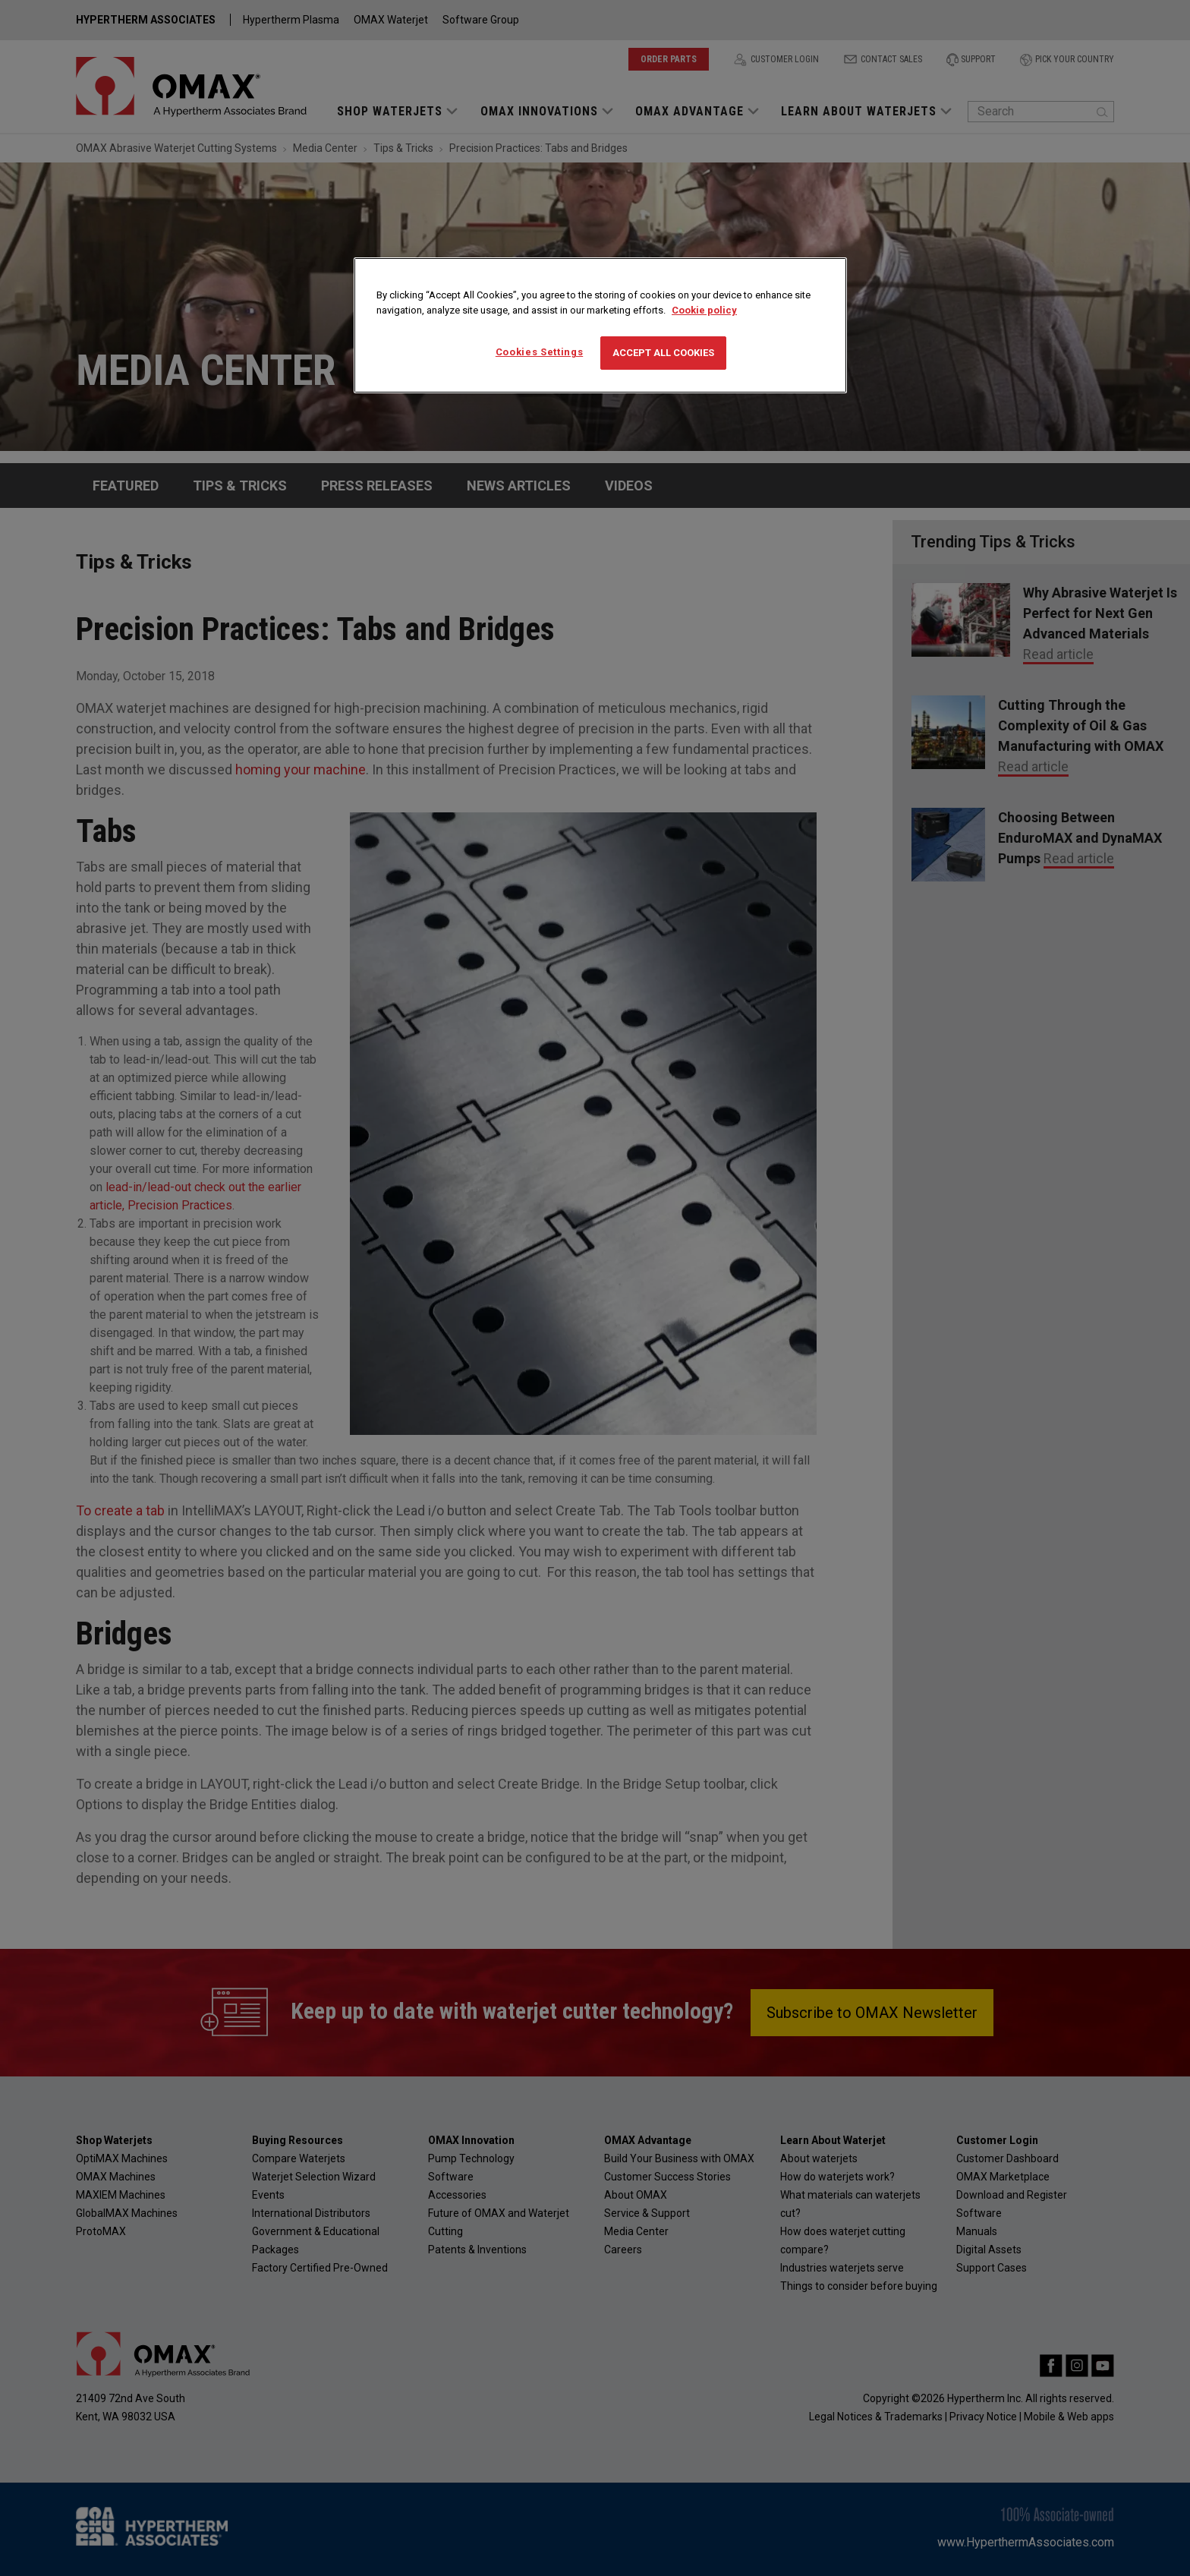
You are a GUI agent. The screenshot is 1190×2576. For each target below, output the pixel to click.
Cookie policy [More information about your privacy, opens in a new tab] (704, 310)
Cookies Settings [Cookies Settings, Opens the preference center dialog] (539, 352)
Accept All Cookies (663, 352)
